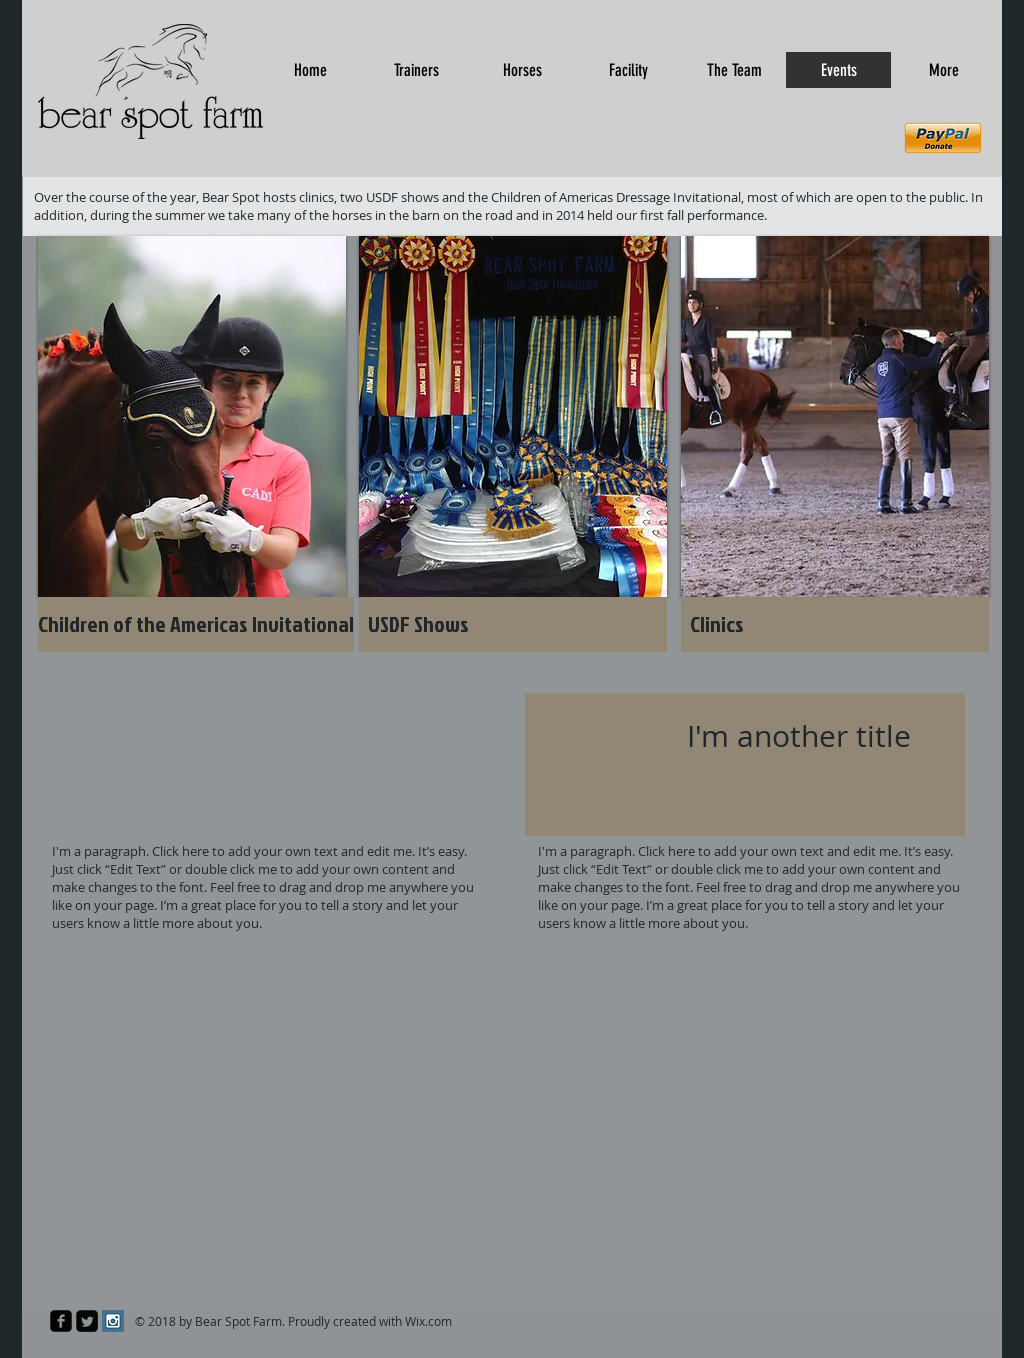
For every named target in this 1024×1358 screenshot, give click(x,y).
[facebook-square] (61, 1321)
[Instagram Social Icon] (113, 1321)
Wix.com (428, 1321)
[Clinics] (835, 624)
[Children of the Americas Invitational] (196, 624)
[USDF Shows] (513, 624)
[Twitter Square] (87, 1321)
